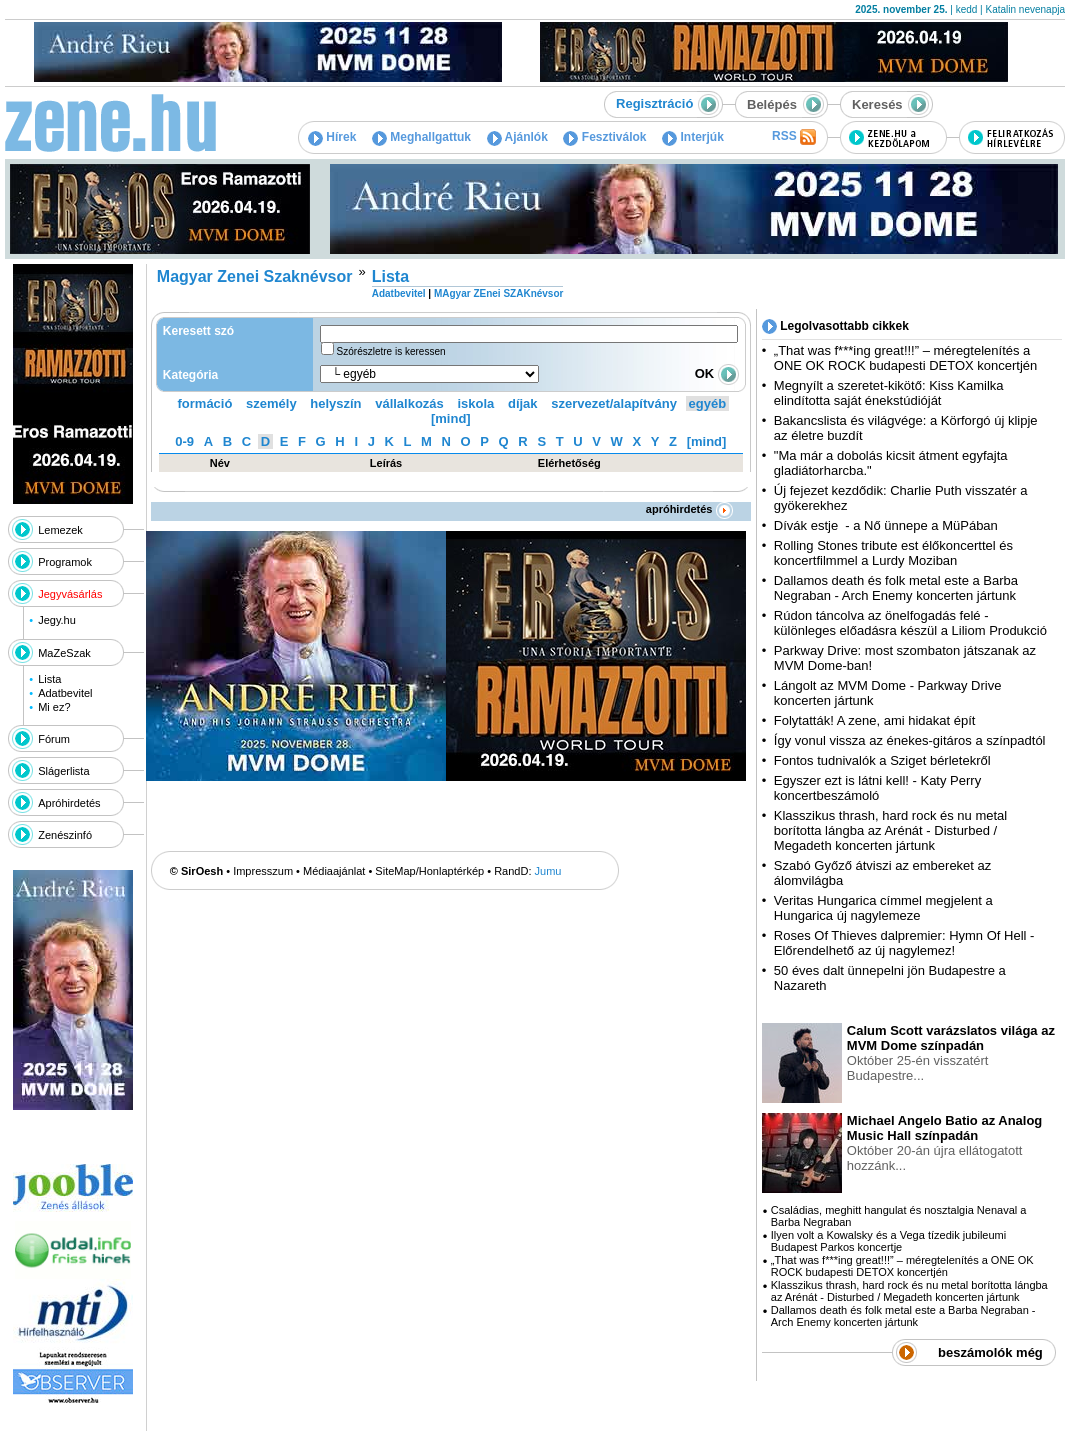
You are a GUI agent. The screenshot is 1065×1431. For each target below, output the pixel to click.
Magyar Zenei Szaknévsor (255, 276)
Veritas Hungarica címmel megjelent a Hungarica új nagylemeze (883, 908)
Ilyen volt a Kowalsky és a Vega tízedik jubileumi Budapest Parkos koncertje (888, 1241)
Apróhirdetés (69, 803)
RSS (794, 137)
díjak (523, 403)
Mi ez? (54, 707)
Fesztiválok (604, 137)
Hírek (332, 137)
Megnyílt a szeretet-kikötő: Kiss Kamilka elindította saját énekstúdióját (889, 393)
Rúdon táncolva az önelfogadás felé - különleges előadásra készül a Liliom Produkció (910, 623)
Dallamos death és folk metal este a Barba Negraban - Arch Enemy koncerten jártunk (896, 588)
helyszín (335, 403)
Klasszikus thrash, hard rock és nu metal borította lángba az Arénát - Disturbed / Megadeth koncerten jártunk (890, 830)
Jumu (548, 871)
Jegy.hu (57, 620)
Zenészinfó (65, 835)
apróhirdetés (689, 509)
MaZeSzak (64, 653)
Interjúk (693, 137)
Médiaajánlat (334, 871)
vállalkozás (409, 403)
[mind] (451, 418)
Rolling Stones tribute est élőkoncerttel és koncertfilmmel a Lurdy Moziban (893, 553)
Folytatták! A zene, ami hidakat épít (875, 720)
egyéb (708, 403)
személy (271, 403)
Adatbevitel (65, 693)
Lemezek (60, 530)
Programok (65, 562)
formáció (205, 403)
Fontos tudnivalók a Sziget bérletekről (882, 760)
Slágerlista (63, 771)
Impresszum (263, 871)
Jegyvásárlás (70, 594)
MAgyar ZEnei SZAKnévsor (498, 293)
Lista (49, 679)
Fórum (54, 739)
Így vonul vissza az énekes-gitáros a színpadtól (910, 740)
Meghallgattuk (421, 137)
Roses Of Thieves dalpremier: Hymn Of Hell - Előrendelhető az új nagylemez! (904, 943)
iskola (475, 403)
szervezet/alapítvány (614, 403)
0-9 (184, 441)
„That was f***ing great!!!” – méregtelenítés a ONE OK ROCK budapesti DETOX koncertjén (905, 358)
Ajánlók (517, 137)
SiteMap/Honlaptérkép (429, 871)
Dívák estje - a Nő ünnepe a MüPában (886, 525)
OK (717, 373)
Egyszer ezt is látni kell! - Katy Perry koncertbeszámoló (877, 788)
